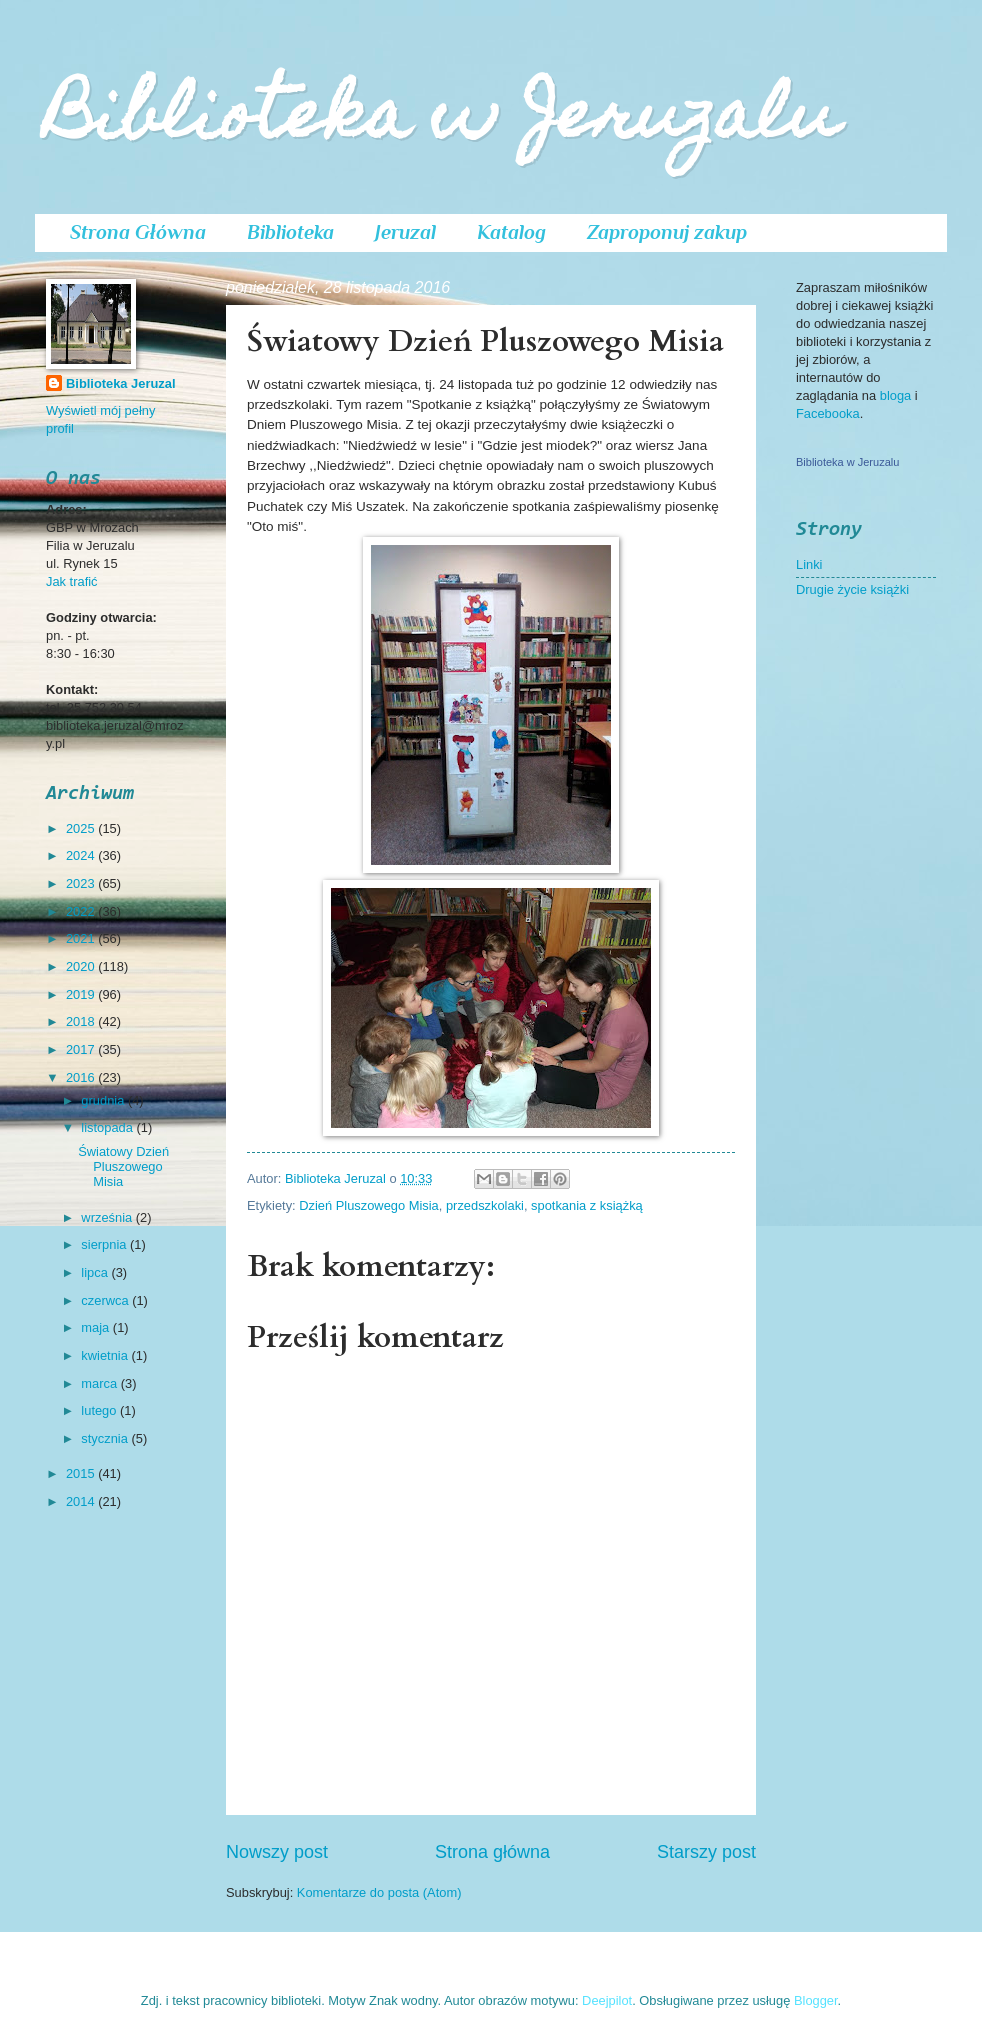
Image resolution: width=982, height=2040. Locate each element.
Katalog (511, 232)
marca (100, 1383)
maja (96, 1327)
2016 (82, 1077)
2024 (82, 855)
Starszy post (706, 1852)
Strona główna (492, 1852)
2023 (82, 883)
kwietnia (106, 1355)
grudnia (104, 1100)
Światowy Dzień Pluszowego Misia (123, 1167)
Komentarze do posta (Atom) (379, 1892)
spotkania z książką (587, 1205)
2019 (82, 994)
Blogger (816, 2000)
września (108, 1217)
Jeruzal (405, 232)
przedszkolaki (485, 1205)
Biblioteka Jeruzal (120, 383)
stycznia (106, 1438)
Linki (809, 564)
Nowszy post (277, 1852)
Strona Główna (138, 232)
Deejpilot (607, 2000)
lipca (96, 1272)
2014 (82, 1501)
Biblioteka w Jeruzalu (442, 121)
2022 (82, 911)
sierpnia (105, 1244)
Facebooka (828, 413)
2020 (82, 966)
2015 (82, 1473)
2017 (82, 1049)
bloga (897, 395)
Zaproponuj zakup (667, 232)
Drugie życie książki (852, 589)
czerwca (106, 1300)
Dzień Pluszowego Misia (369, 1205)
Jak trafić (72, 581)
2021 (82, 938)
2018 (82, 1021)
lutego (100, 1410)
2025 (82, 828)
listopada (108, 1127)
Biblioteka (290, 232)
